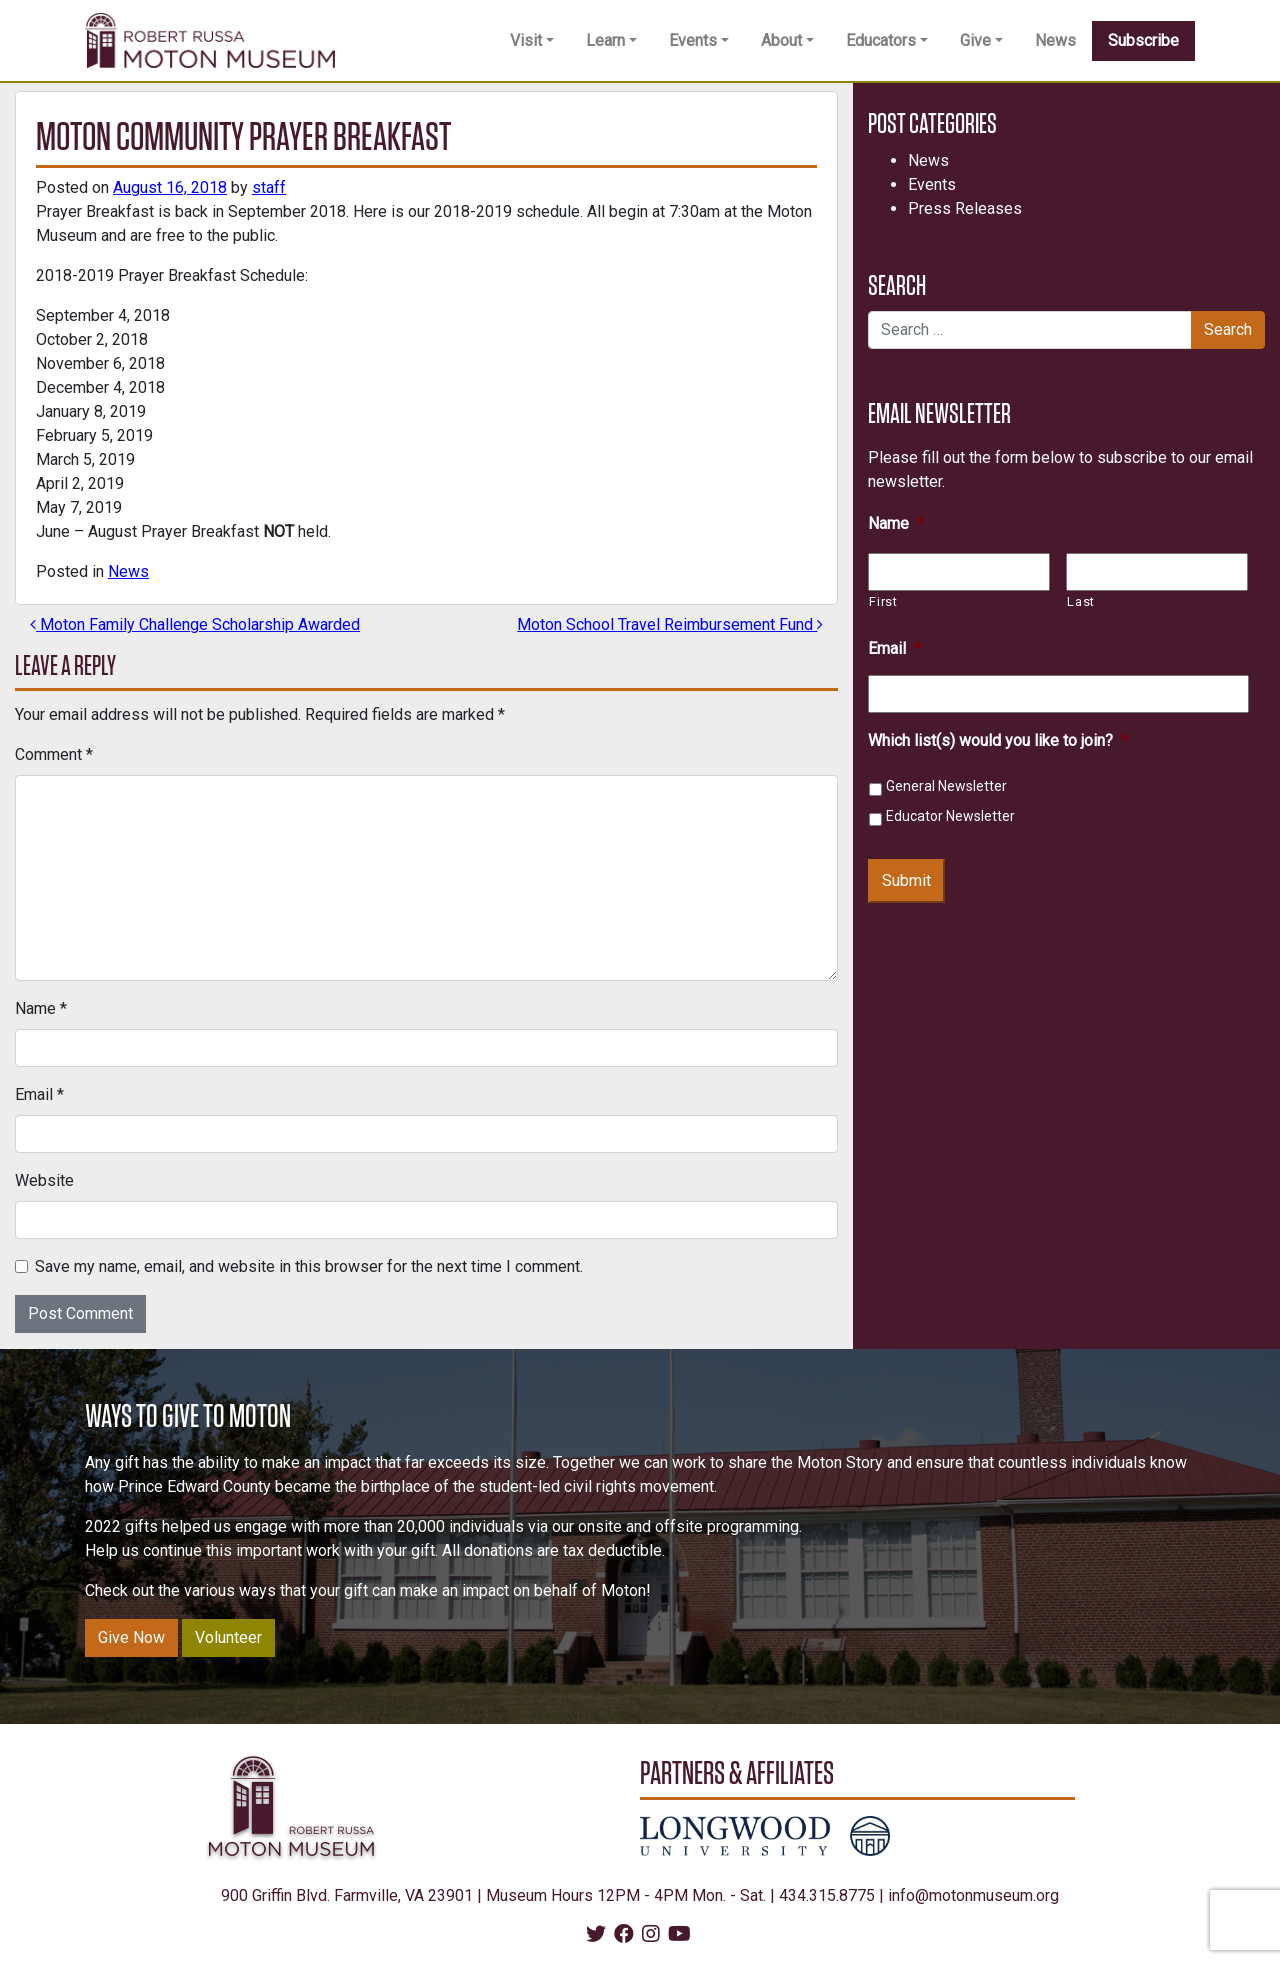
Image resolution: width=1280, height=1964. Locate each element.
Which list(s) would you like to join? (998, 740)
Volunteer (228, 1637)
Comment (54, 754)
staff (269, 187)
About (781, 40)
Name (41, 1008)
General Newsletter (946, 786)
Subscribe (1143, 40)
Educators (881, 40)
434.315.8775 (827, 1895)
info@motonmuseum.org (973, 1895)
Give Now (131, 1637)
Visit (526, 40)
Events (693, 40)
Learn (605, 40)
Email (39, 1094)
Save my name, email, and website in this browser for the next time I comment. (309, 1266)
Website (44, 1180)
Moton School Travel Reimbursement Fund (670, 624)
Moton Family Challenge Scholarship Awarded (195, 624)
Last (1081, 601)
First (883, 601)
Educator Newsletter (950, 816)
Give (975, 40)
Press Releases (965, 208)
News (1055, 40)
